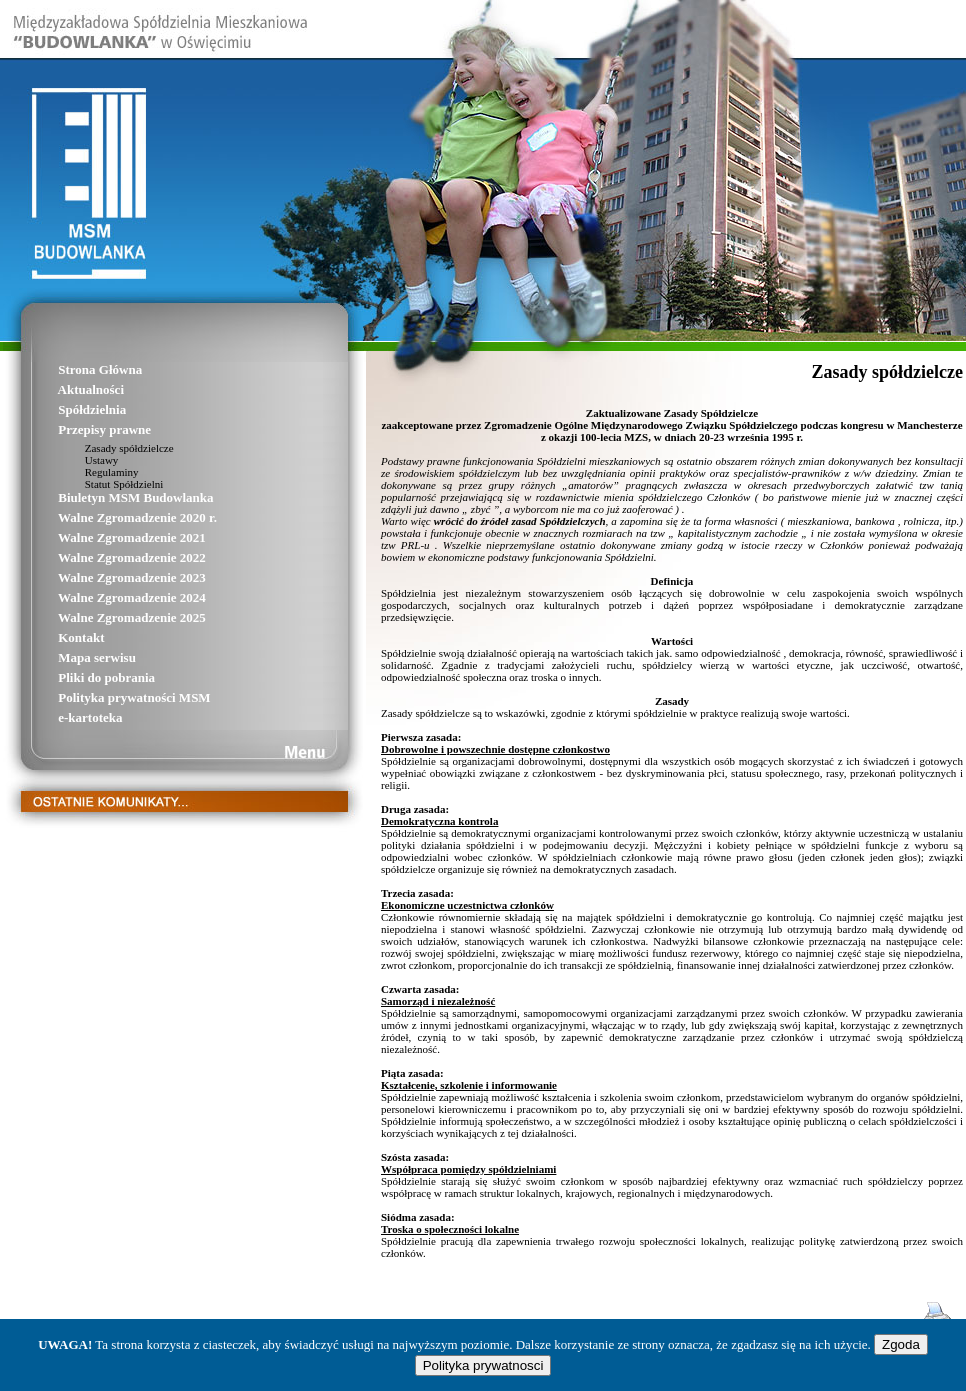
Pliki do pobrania (79, 677)
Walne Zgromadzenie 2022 (104, 557)
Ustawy (78, 460)
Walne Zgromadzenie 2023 (104, 577)
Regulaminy (88, 472)
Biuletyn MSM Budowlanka (108, 497)
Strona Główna (72, 369)
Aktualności (63, 389)
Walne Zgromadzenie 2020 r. (110, 517)
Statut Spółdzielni (100, 484)
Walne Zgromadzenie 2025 (104, 617)
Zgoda (901, 1344)
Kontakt (53, 637)
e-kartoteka (63, 717)
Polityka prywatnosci (483, 1365)
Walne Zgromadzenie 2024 (104, 597)
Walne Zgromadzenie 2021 (104, 537)
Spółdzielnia (64, 409)
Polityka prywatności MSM (107, 697)
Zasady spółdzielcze (106, 448)
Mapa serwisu (69, 657)
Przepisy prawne (77, 429)
